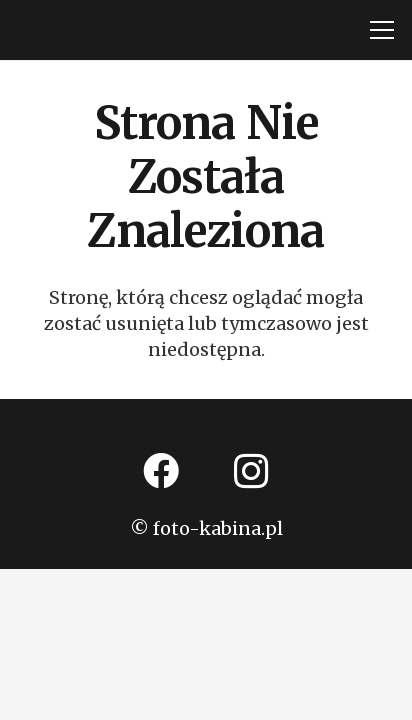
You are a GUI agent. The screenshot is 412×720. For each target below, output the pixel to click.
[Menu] (382, 30)
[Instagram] (251, 471)
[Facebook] (161, 471)
